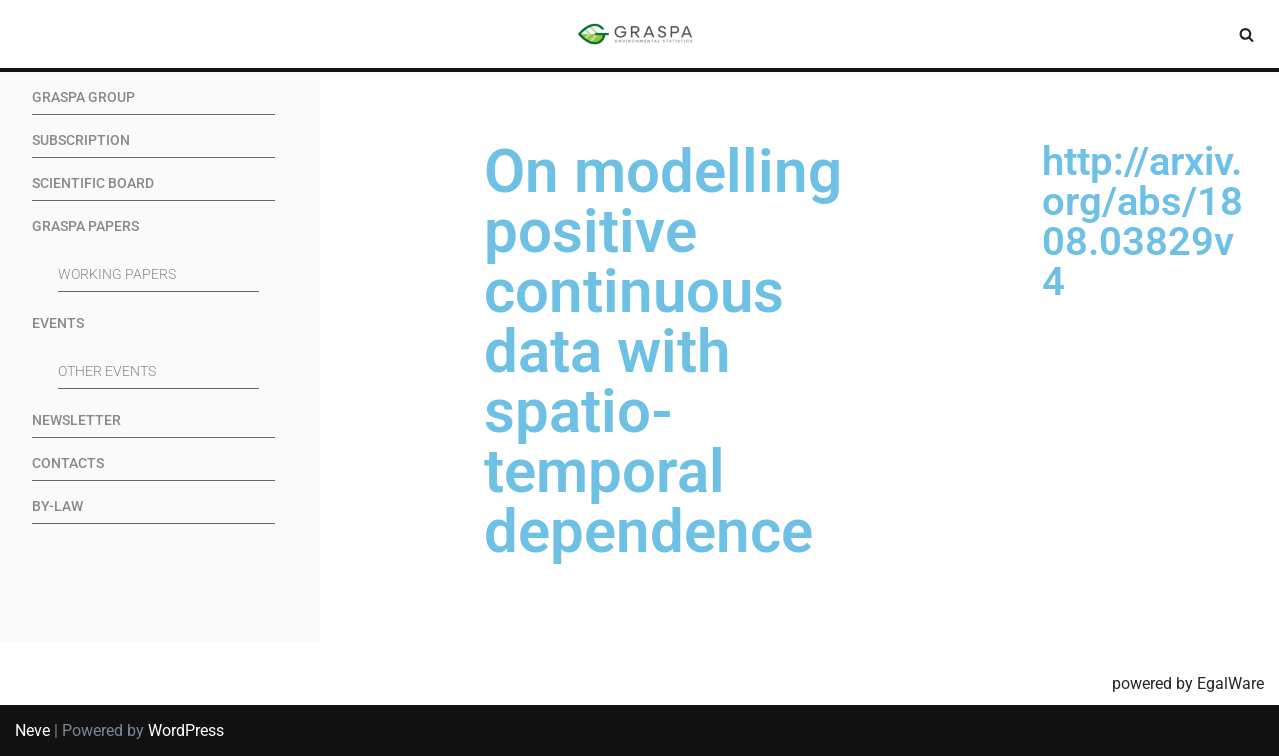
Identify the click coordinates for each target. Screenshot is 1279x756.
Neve (32, 730)
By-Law (57, 506)
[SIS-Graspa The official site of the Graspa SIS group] (640, 34)
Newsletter (76, 420)
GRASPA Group (83, 97)
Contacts (68, 463)
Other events (107, 371)
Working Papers (117, 274)
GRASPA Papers (85, 226)
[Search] (1246, 34)
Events (58, 323)
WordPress (186, 730)
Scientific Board (93, 183)
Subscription (81, 140)
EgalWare (1230, 683)
